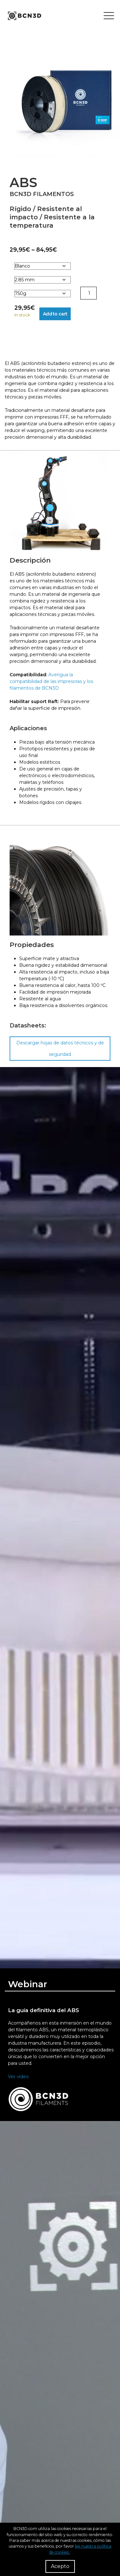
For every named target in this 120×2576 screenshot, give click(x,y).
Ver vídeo (18, 2077)
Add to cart (55, 314)
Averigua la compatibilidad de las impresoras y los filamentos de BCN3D (51, 681)
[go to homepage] (24, 16)
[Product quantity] (88, 293)
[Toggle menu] (108, 16)
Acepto (60, 2566)
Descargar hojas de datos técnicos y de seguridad (60, 1048)
